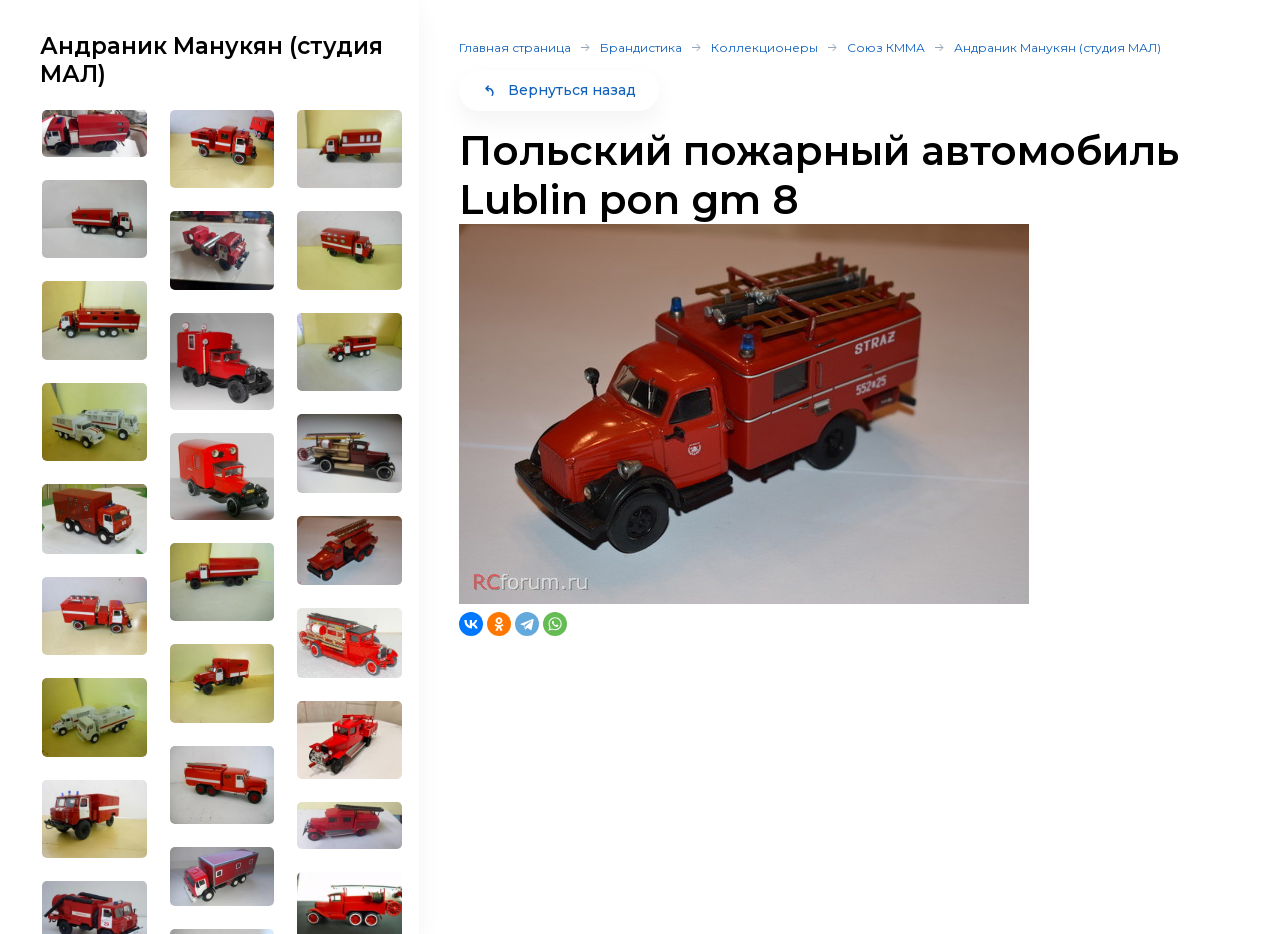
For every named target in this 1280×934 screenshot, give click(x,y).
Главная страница (515, 47)
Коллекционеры (764, 47)
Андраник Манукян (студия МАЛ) (1057, 47)
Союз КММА (886, 47)
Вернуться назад (559, 90)
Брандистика (641, 47)
